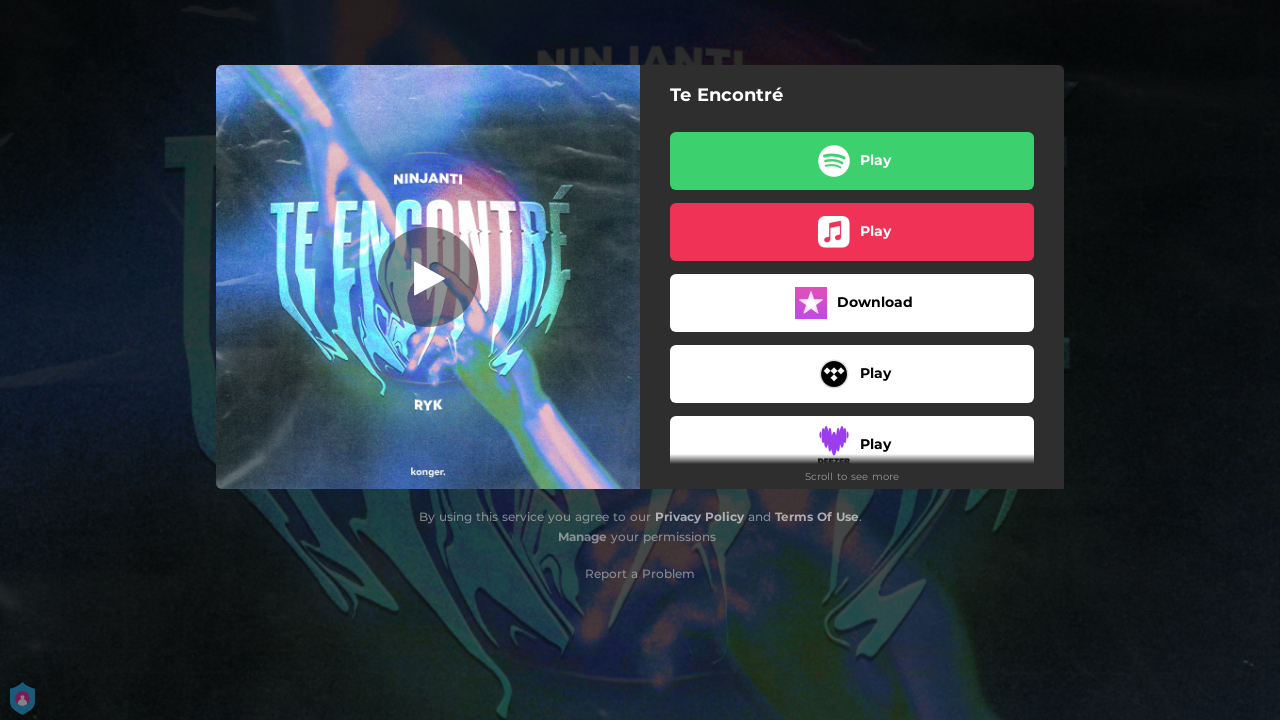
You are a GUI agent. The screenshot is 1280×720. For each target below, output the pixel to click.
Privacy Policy (699, 516)
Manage (582, 536)
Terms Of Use (817, 516)
